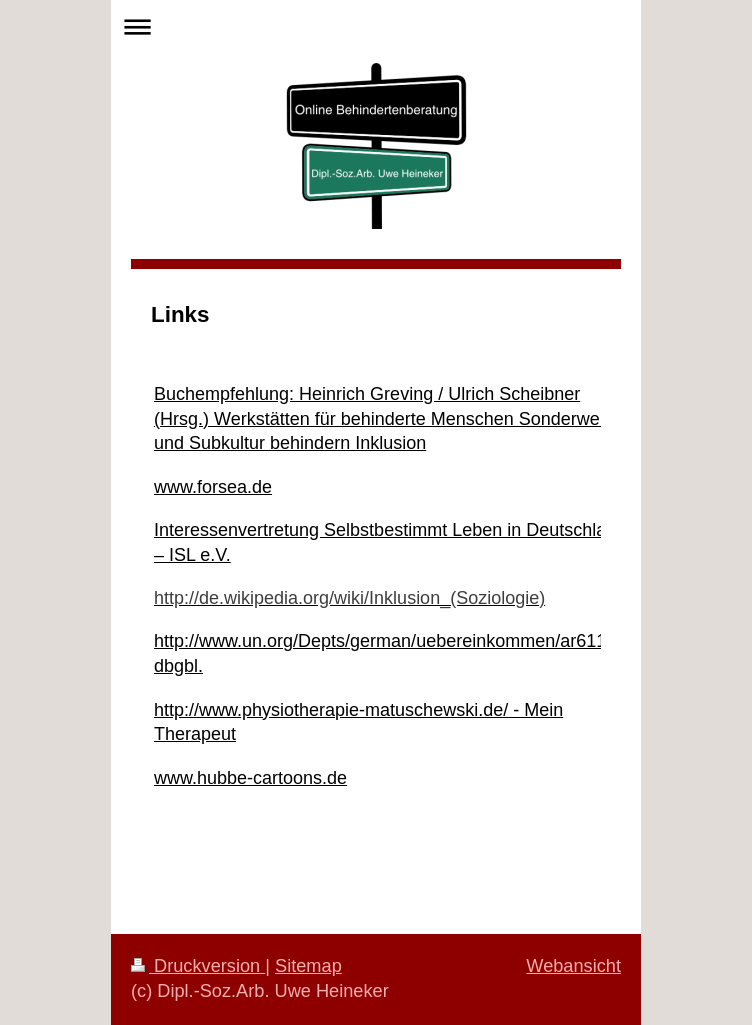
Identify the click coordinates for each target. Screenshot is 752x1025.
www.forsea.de (213, 487)
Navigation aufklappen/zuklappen (376, 26)
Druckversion (198, 966)
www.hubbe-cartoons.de (250, 778)
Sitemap (308, 966)
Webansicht (573, 966)
